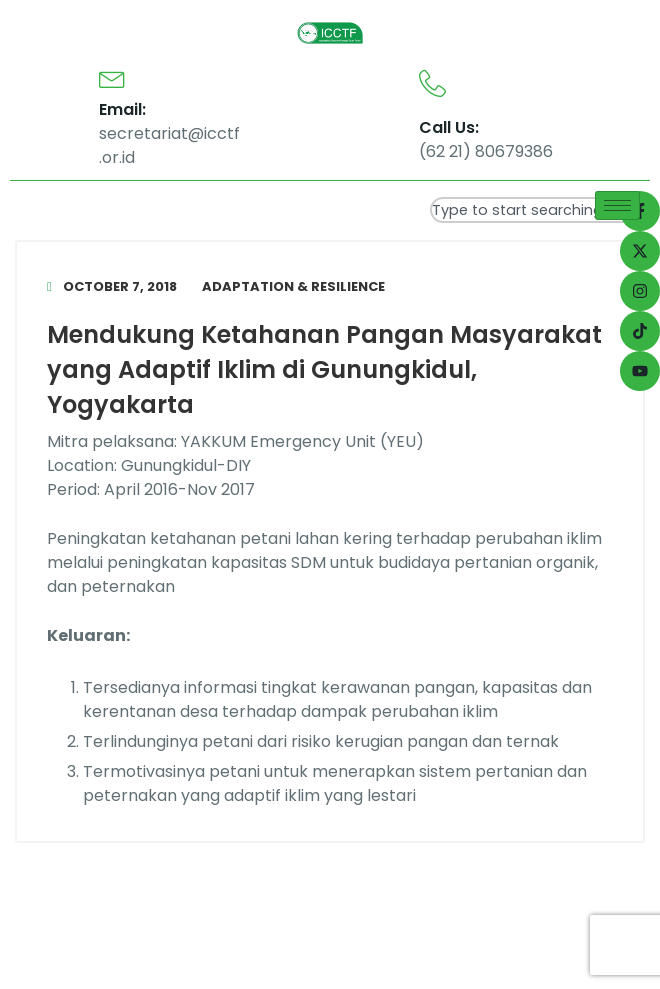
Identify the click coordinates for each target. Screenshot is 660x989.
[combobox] (540, 210)
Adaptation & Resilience (293, 286)
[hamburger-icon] (617, 205)
